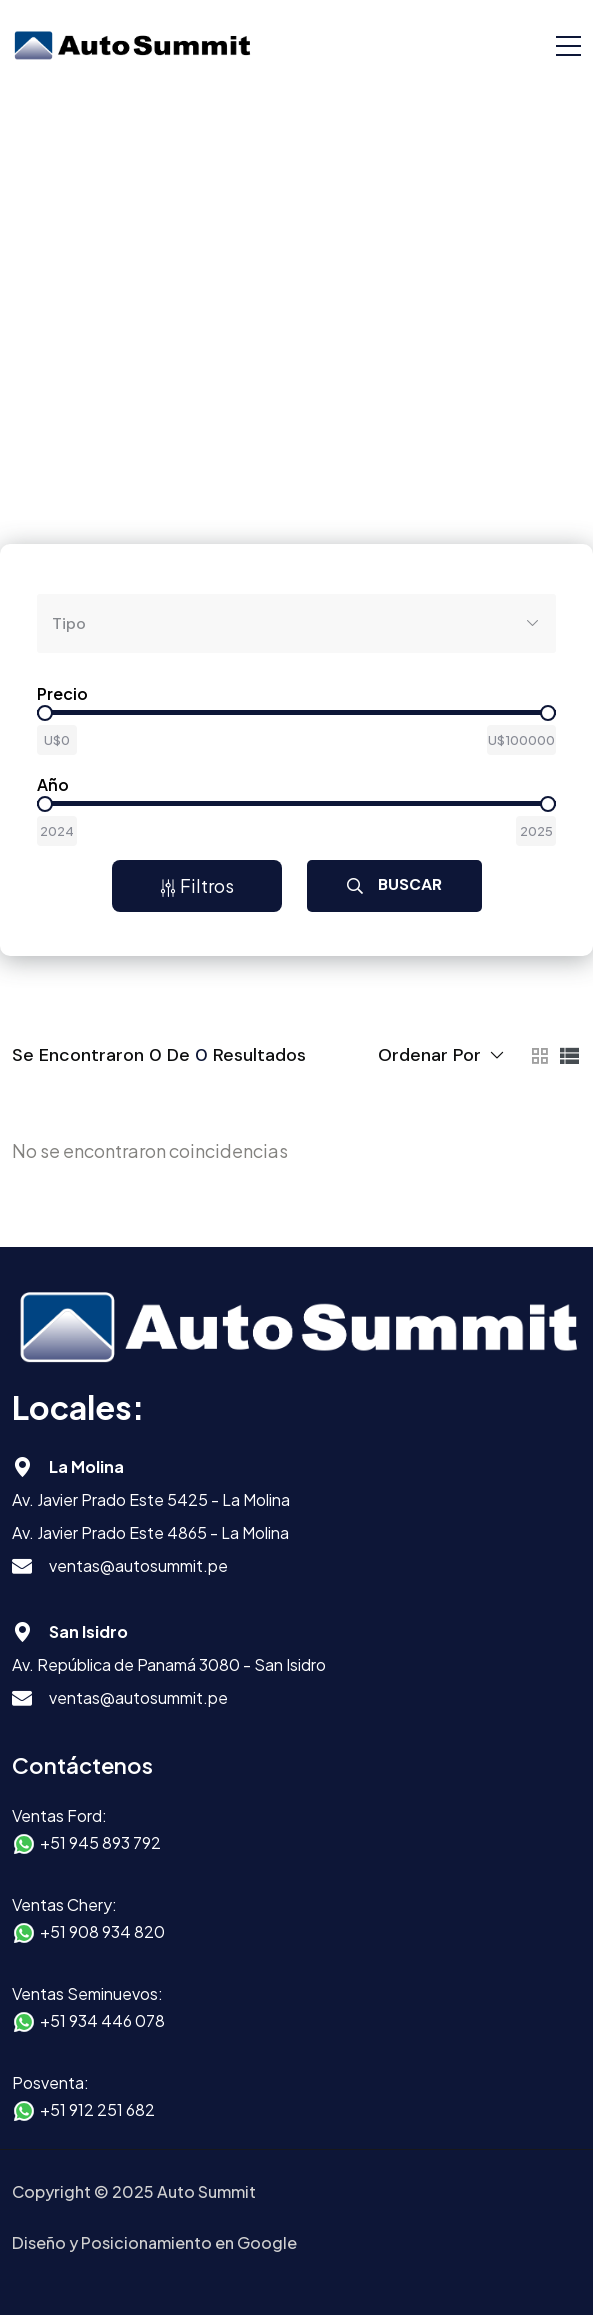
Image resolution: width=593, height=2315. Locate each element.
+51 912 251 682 (97, 2109)
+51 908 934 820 (102, 1931)
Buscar (394, 884)
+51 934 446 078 (102, 2020)
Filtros (196, 885)
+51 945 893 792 (100, 1842)
